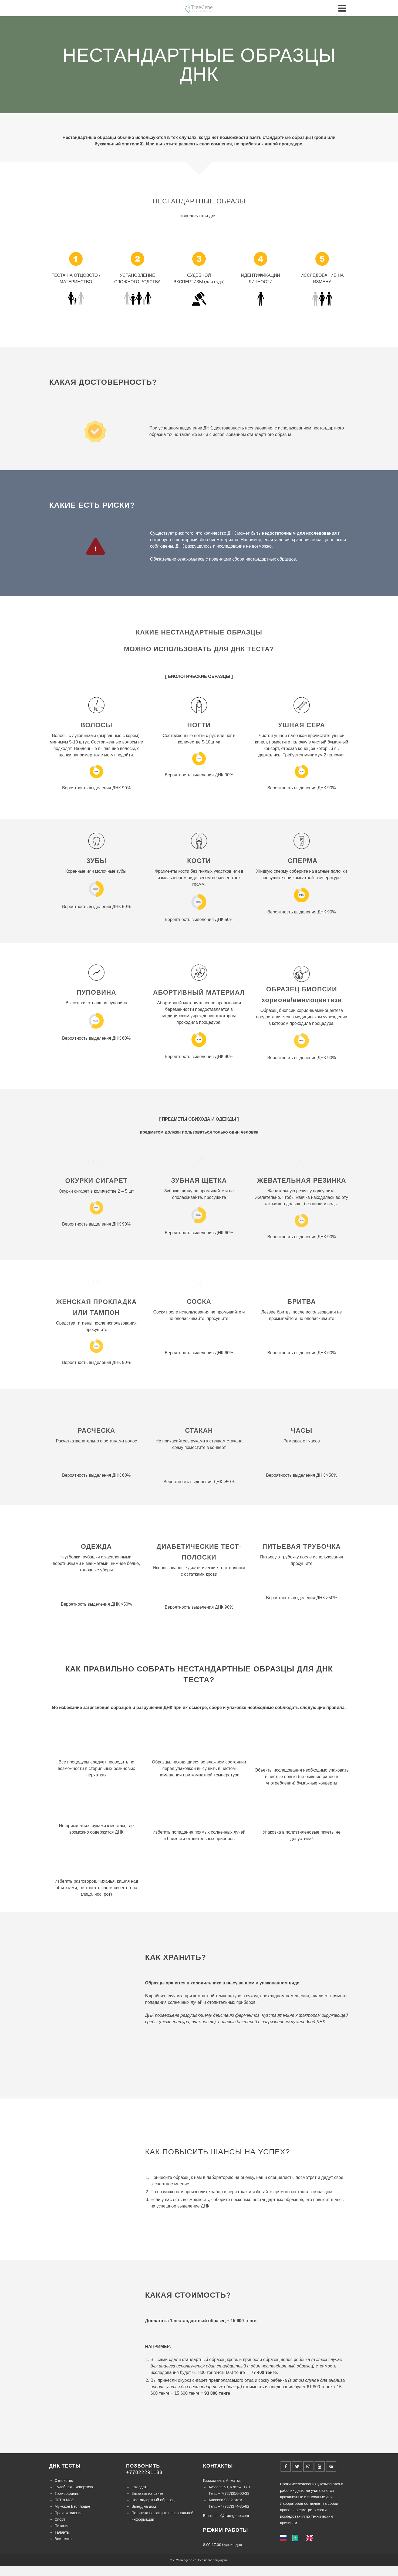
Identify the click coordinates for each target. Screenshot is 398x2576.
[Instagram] (308, 2465)
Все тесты (63, 2538)
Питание (62, 2525)
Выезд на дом (143, 2505)
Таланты (62, 2531)
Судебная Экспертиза (74, 2486)
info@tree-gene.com (232, 2514)
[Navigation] (342, 8)
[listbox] (299, 2537)
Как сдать (139, 2486)
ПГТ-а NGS (64, 2499)
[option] (296, 2536)
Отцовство (64, 2479)
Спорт (60, 2518)
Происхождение (69, 2512)
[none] (284, 2537)
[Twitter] (297, 2465)
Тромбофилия (67, 2492)
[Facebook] (286, 2465)
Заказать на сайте (147, 2492)
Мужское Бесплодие (72, 2505)
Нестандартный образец (152, 2499)
